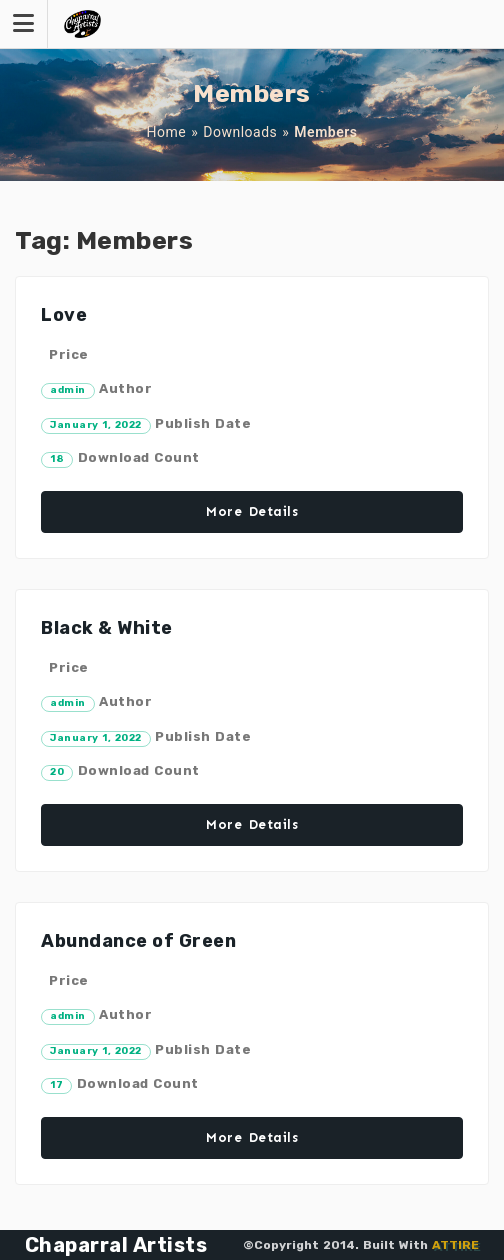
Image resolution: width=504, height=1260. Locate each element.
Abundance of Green (138, 941)
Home (167, 132)
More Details (252, 511)
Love (64, 315)
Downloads (240, 132)
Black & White (107, 628)
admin (68, 390)
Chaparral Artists (116, 1245)
